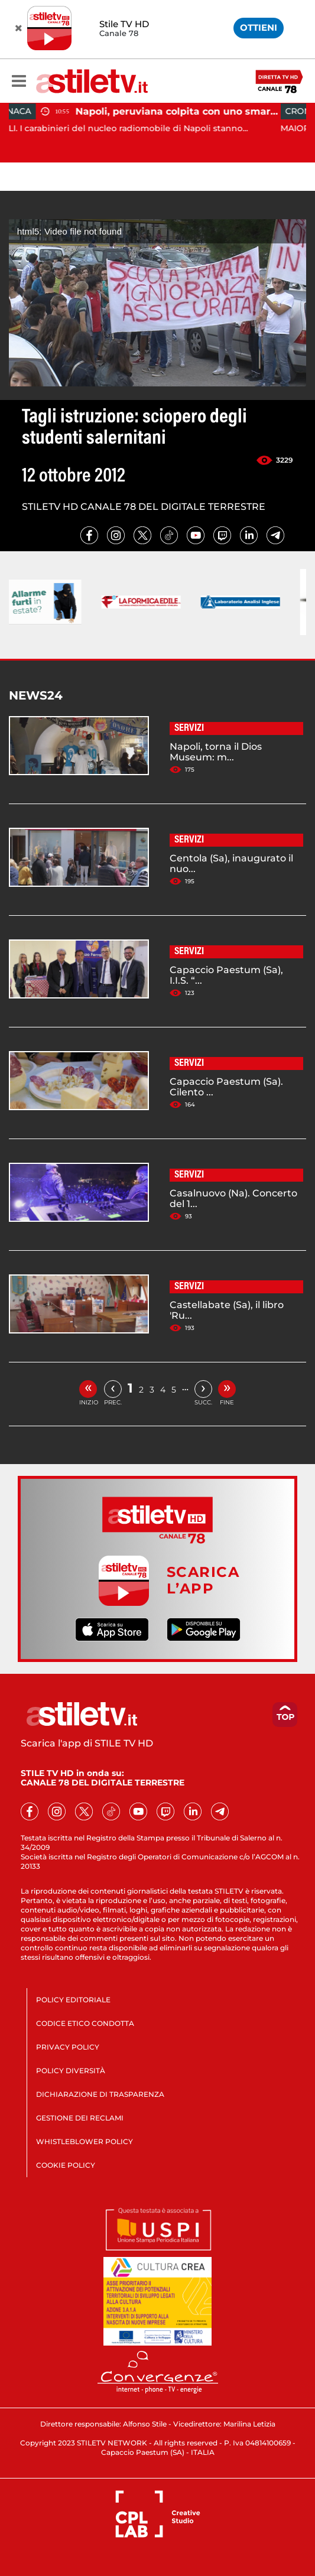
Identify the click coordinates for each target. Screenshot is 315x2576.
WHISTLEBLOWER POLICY (84, 2141)
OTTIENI (258, 27)
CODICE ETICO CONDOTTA (85, 2023)
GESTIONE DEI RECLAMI (80, 2117)
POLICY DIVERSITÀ (70, 2070)
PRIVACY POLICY (67, 2046)
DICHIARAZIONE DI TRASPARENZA (100, 2094)
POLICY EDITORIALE (73, 1999)
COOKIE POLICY (65, 2165)
